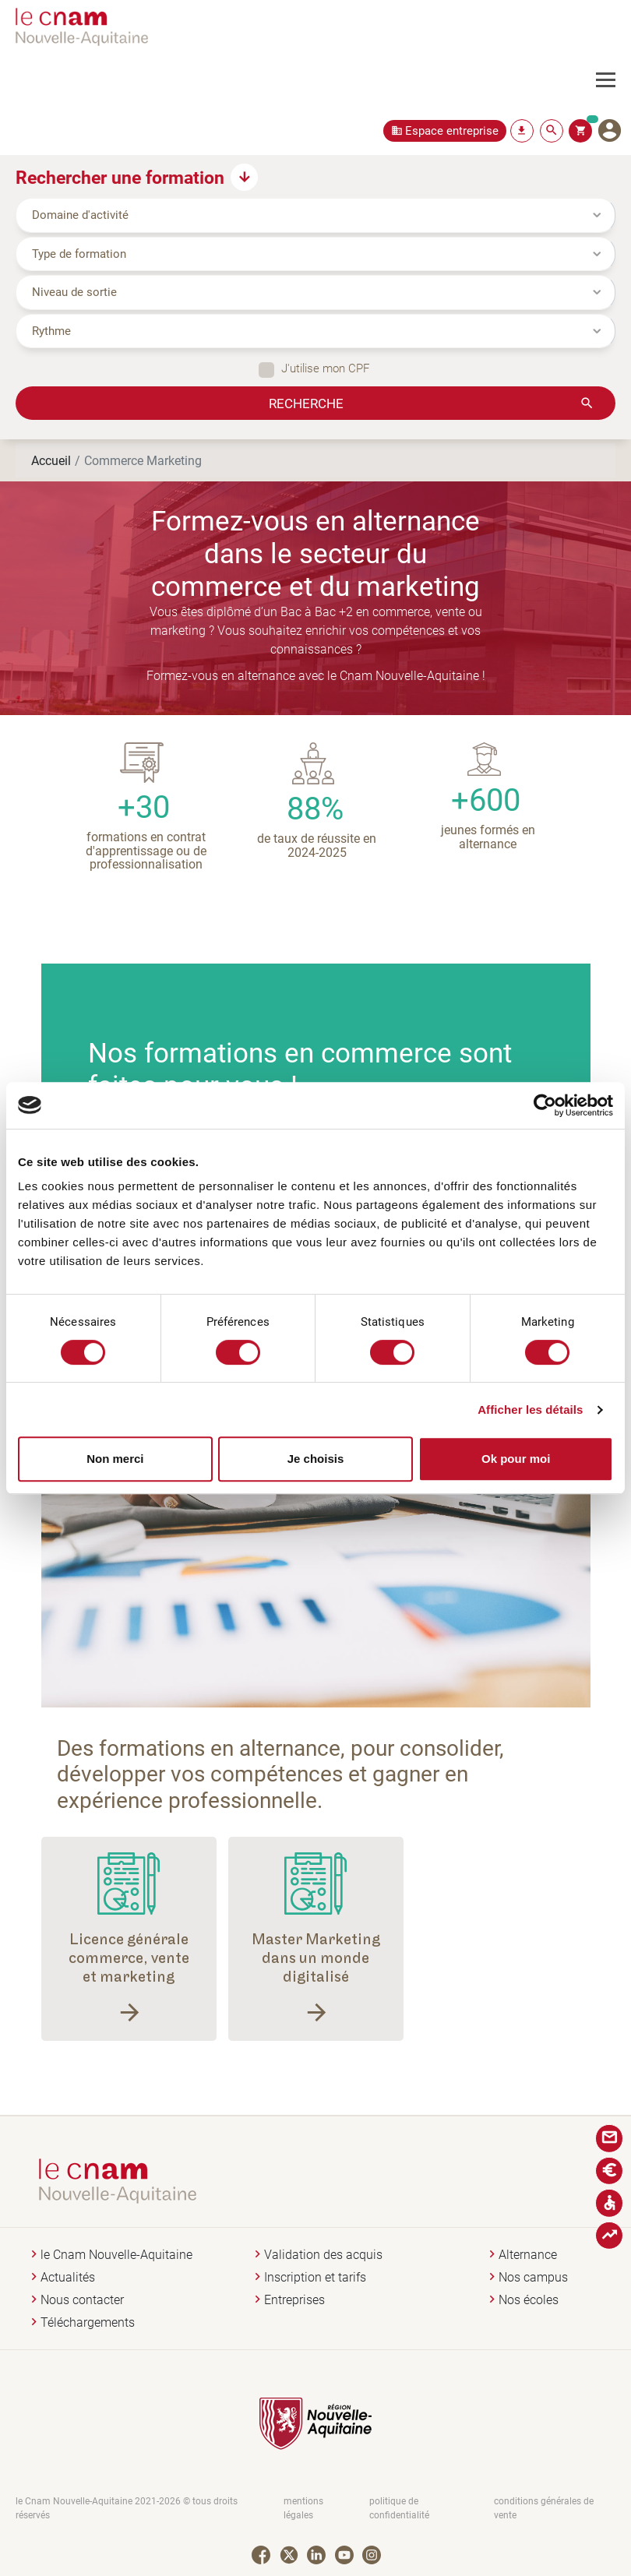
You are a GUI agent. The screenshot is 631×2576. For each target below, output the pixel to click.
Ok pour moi (515, 1458)
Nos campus (533, 2277)
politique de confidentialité (399, 2508)
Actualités (68, 2277)
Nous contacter (82, 2299)
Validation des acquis (323, 2254)
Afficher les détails (530, 1409)
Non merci (114, 1458)
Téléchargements (88, 2322)
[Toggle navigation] (613, 80)
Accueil (51, 460)
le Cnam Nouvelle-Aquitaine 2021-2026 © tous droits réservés (127, 2508)
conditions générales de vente (544, 2508)
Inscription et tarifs (315, 2277)
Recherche (306, 402)
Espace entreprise (452, 130)
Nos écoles (529, 2299)
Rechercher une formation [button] (120, 177)
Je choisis (315, 1458)
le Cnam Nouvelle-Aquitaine (116, 2254)
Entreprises (294, 2299)
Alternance (528, 2254)
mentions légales (303, 2508)
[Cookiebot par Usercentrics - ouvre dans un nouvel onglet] (545, 1105)
